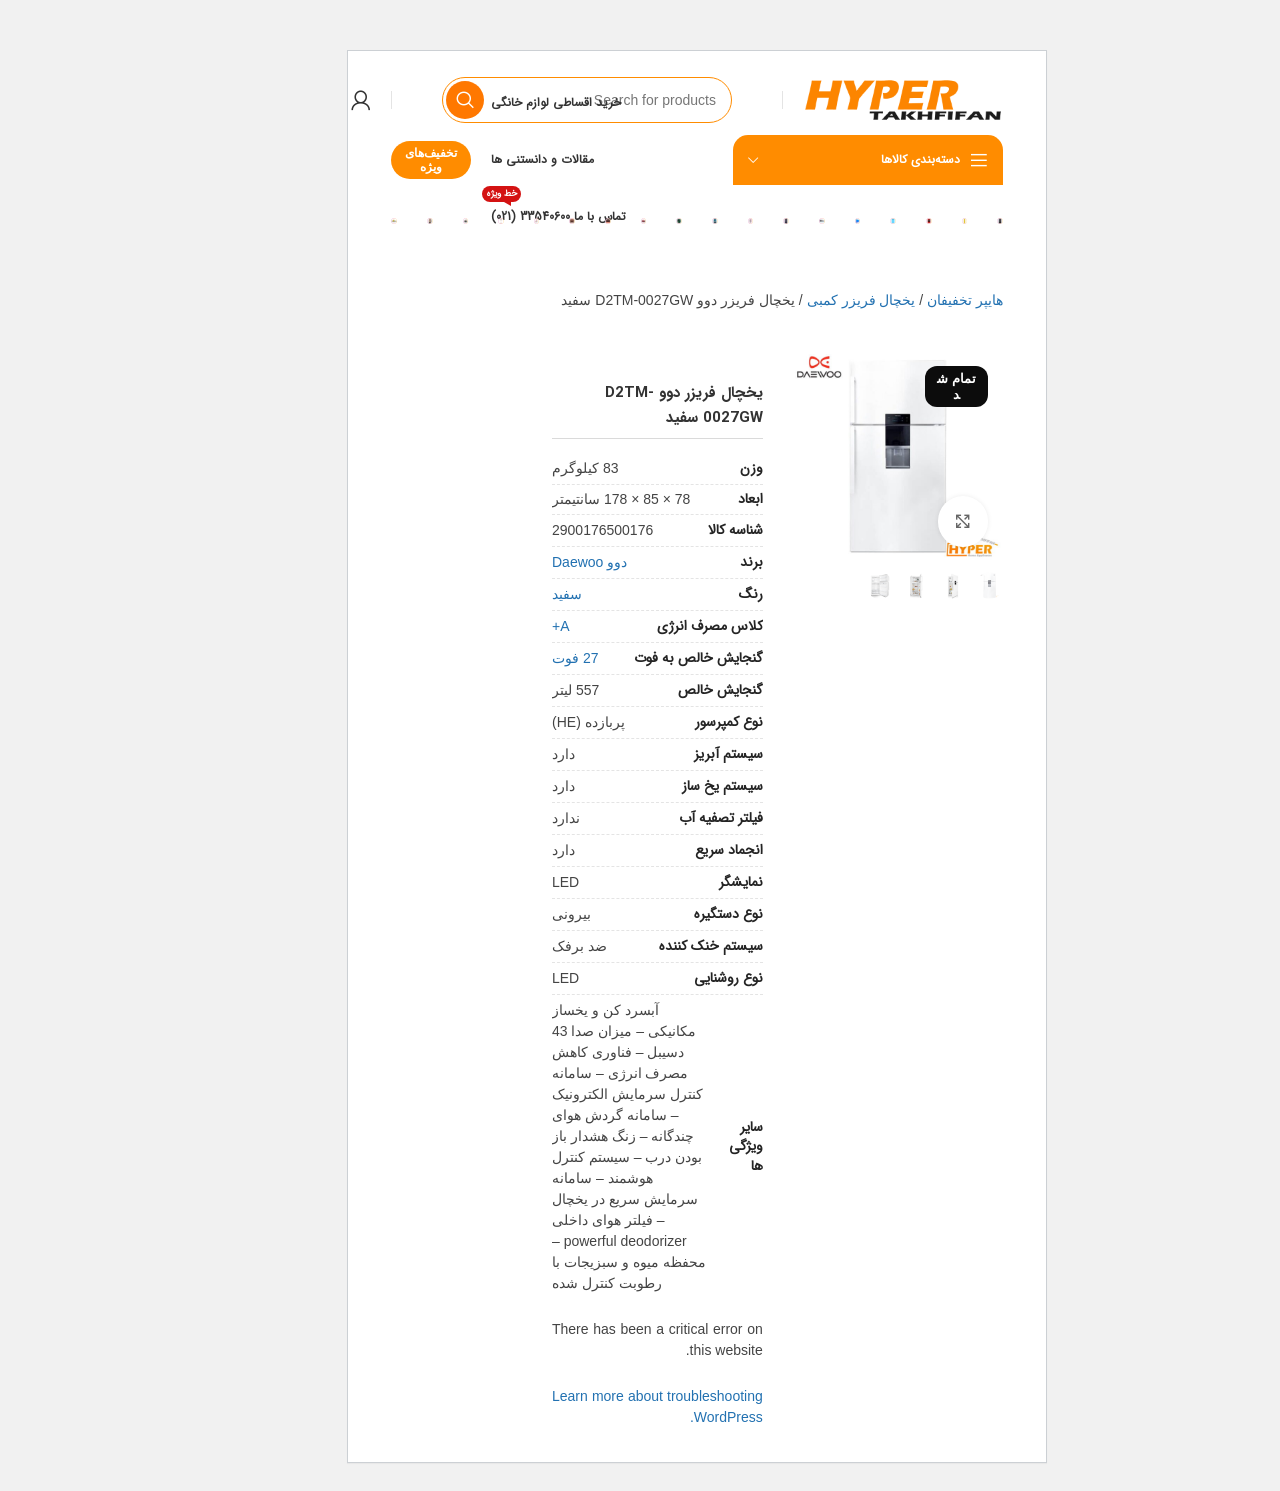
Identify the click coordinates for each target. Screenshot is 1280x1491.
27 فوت (518, 658)
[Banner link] (943, 220)
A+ (504, 626)
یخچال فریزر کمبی (804, 300)
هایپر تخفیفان (908, 300)
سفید (510, 594)
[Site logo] (846, 99)
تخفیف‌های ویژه (374, 160)
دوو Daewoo (532, 562)
